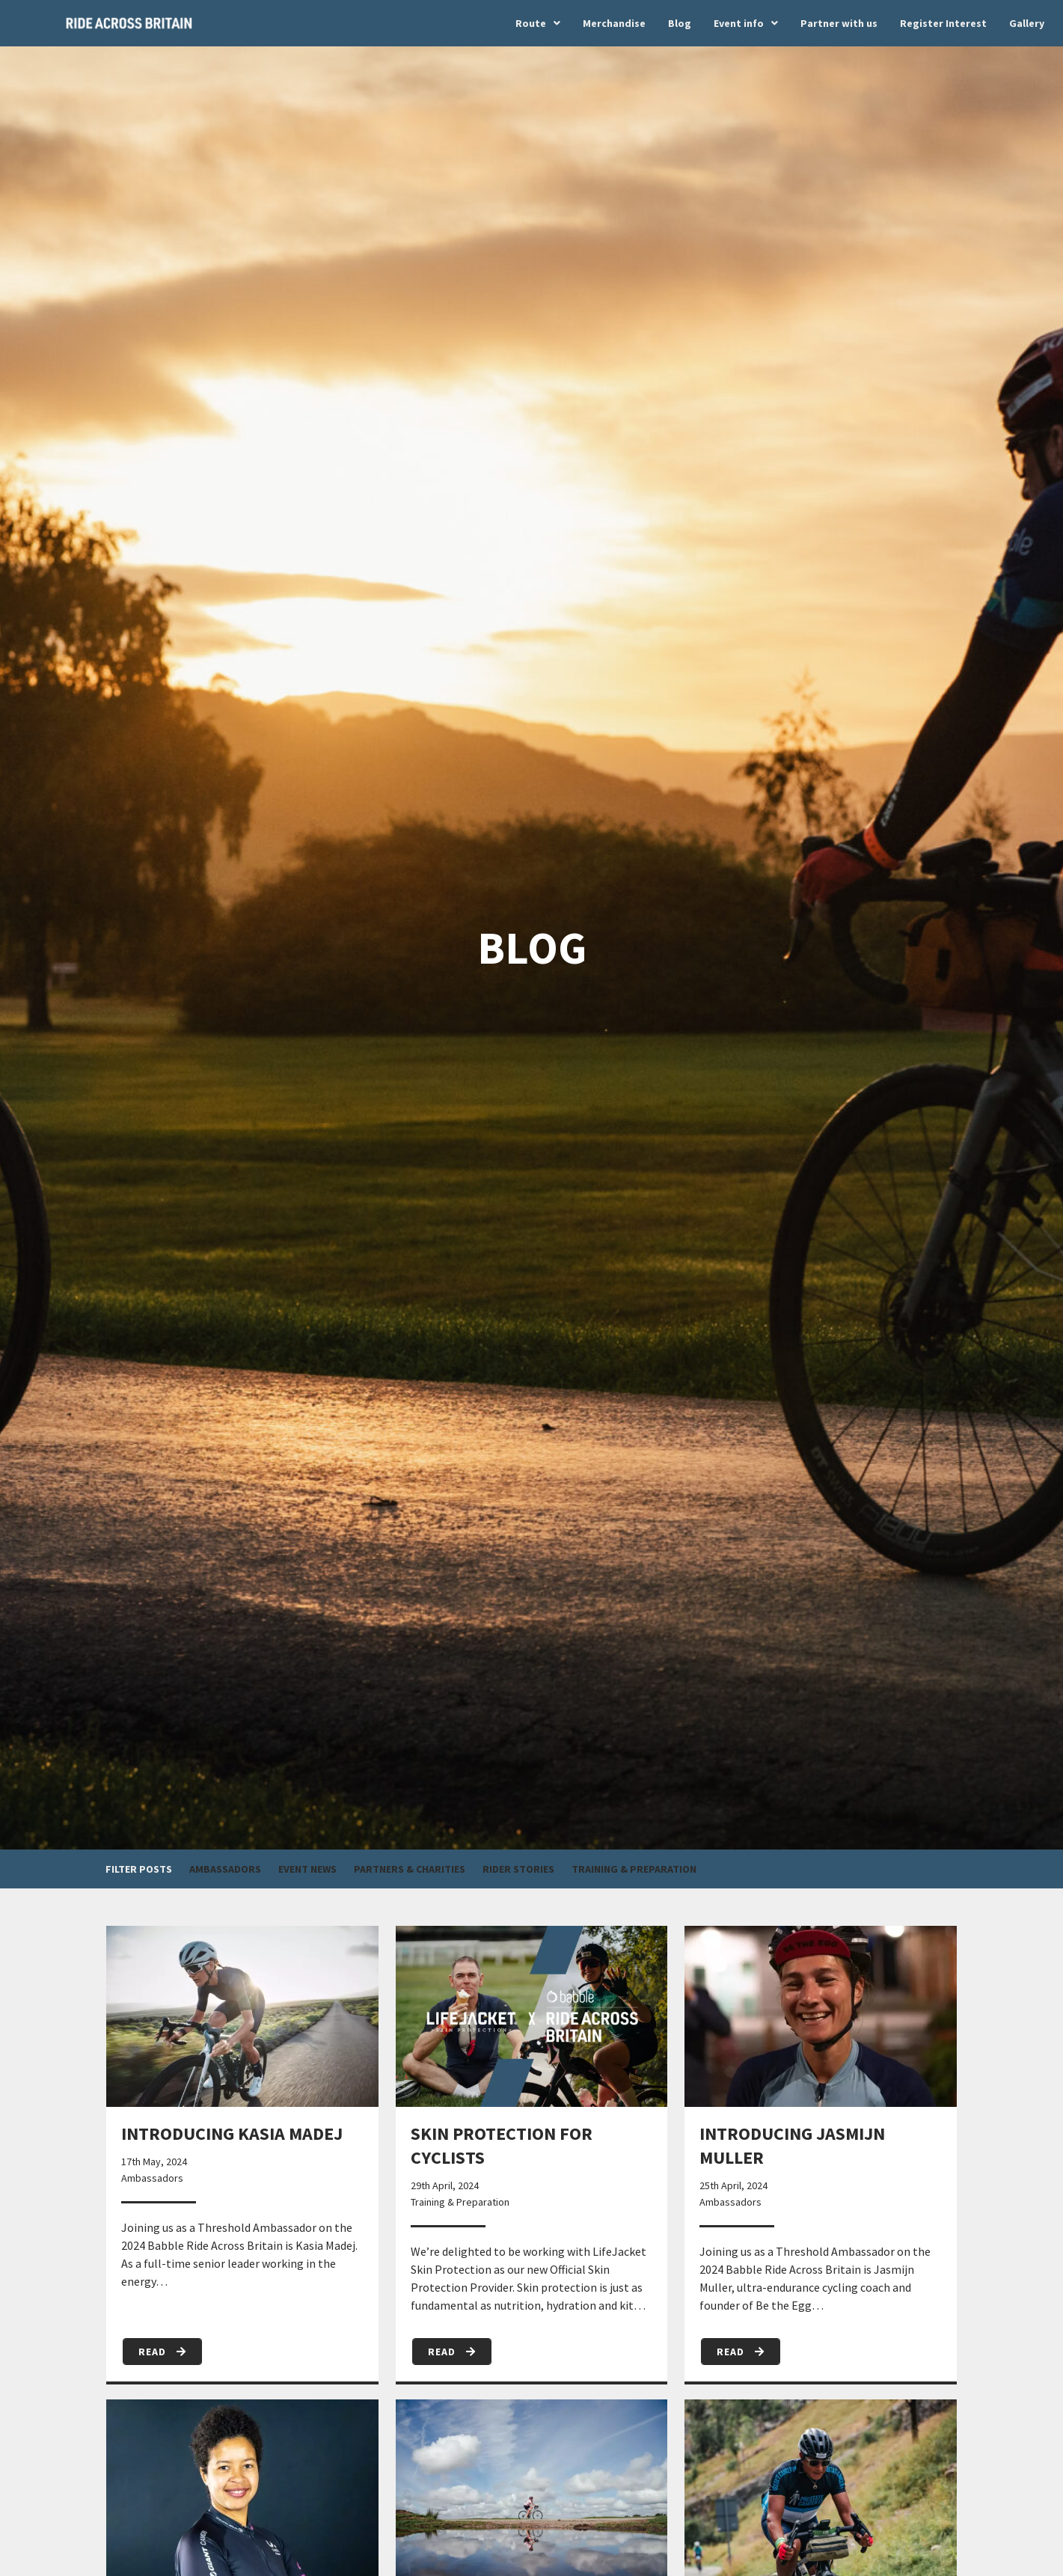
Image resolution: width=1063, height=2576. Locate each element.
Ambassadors (225, 1869)
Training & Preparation (634, 1869)
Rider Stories (518, 1869)
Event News (307, 1869)
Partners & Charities (409, 1869)
